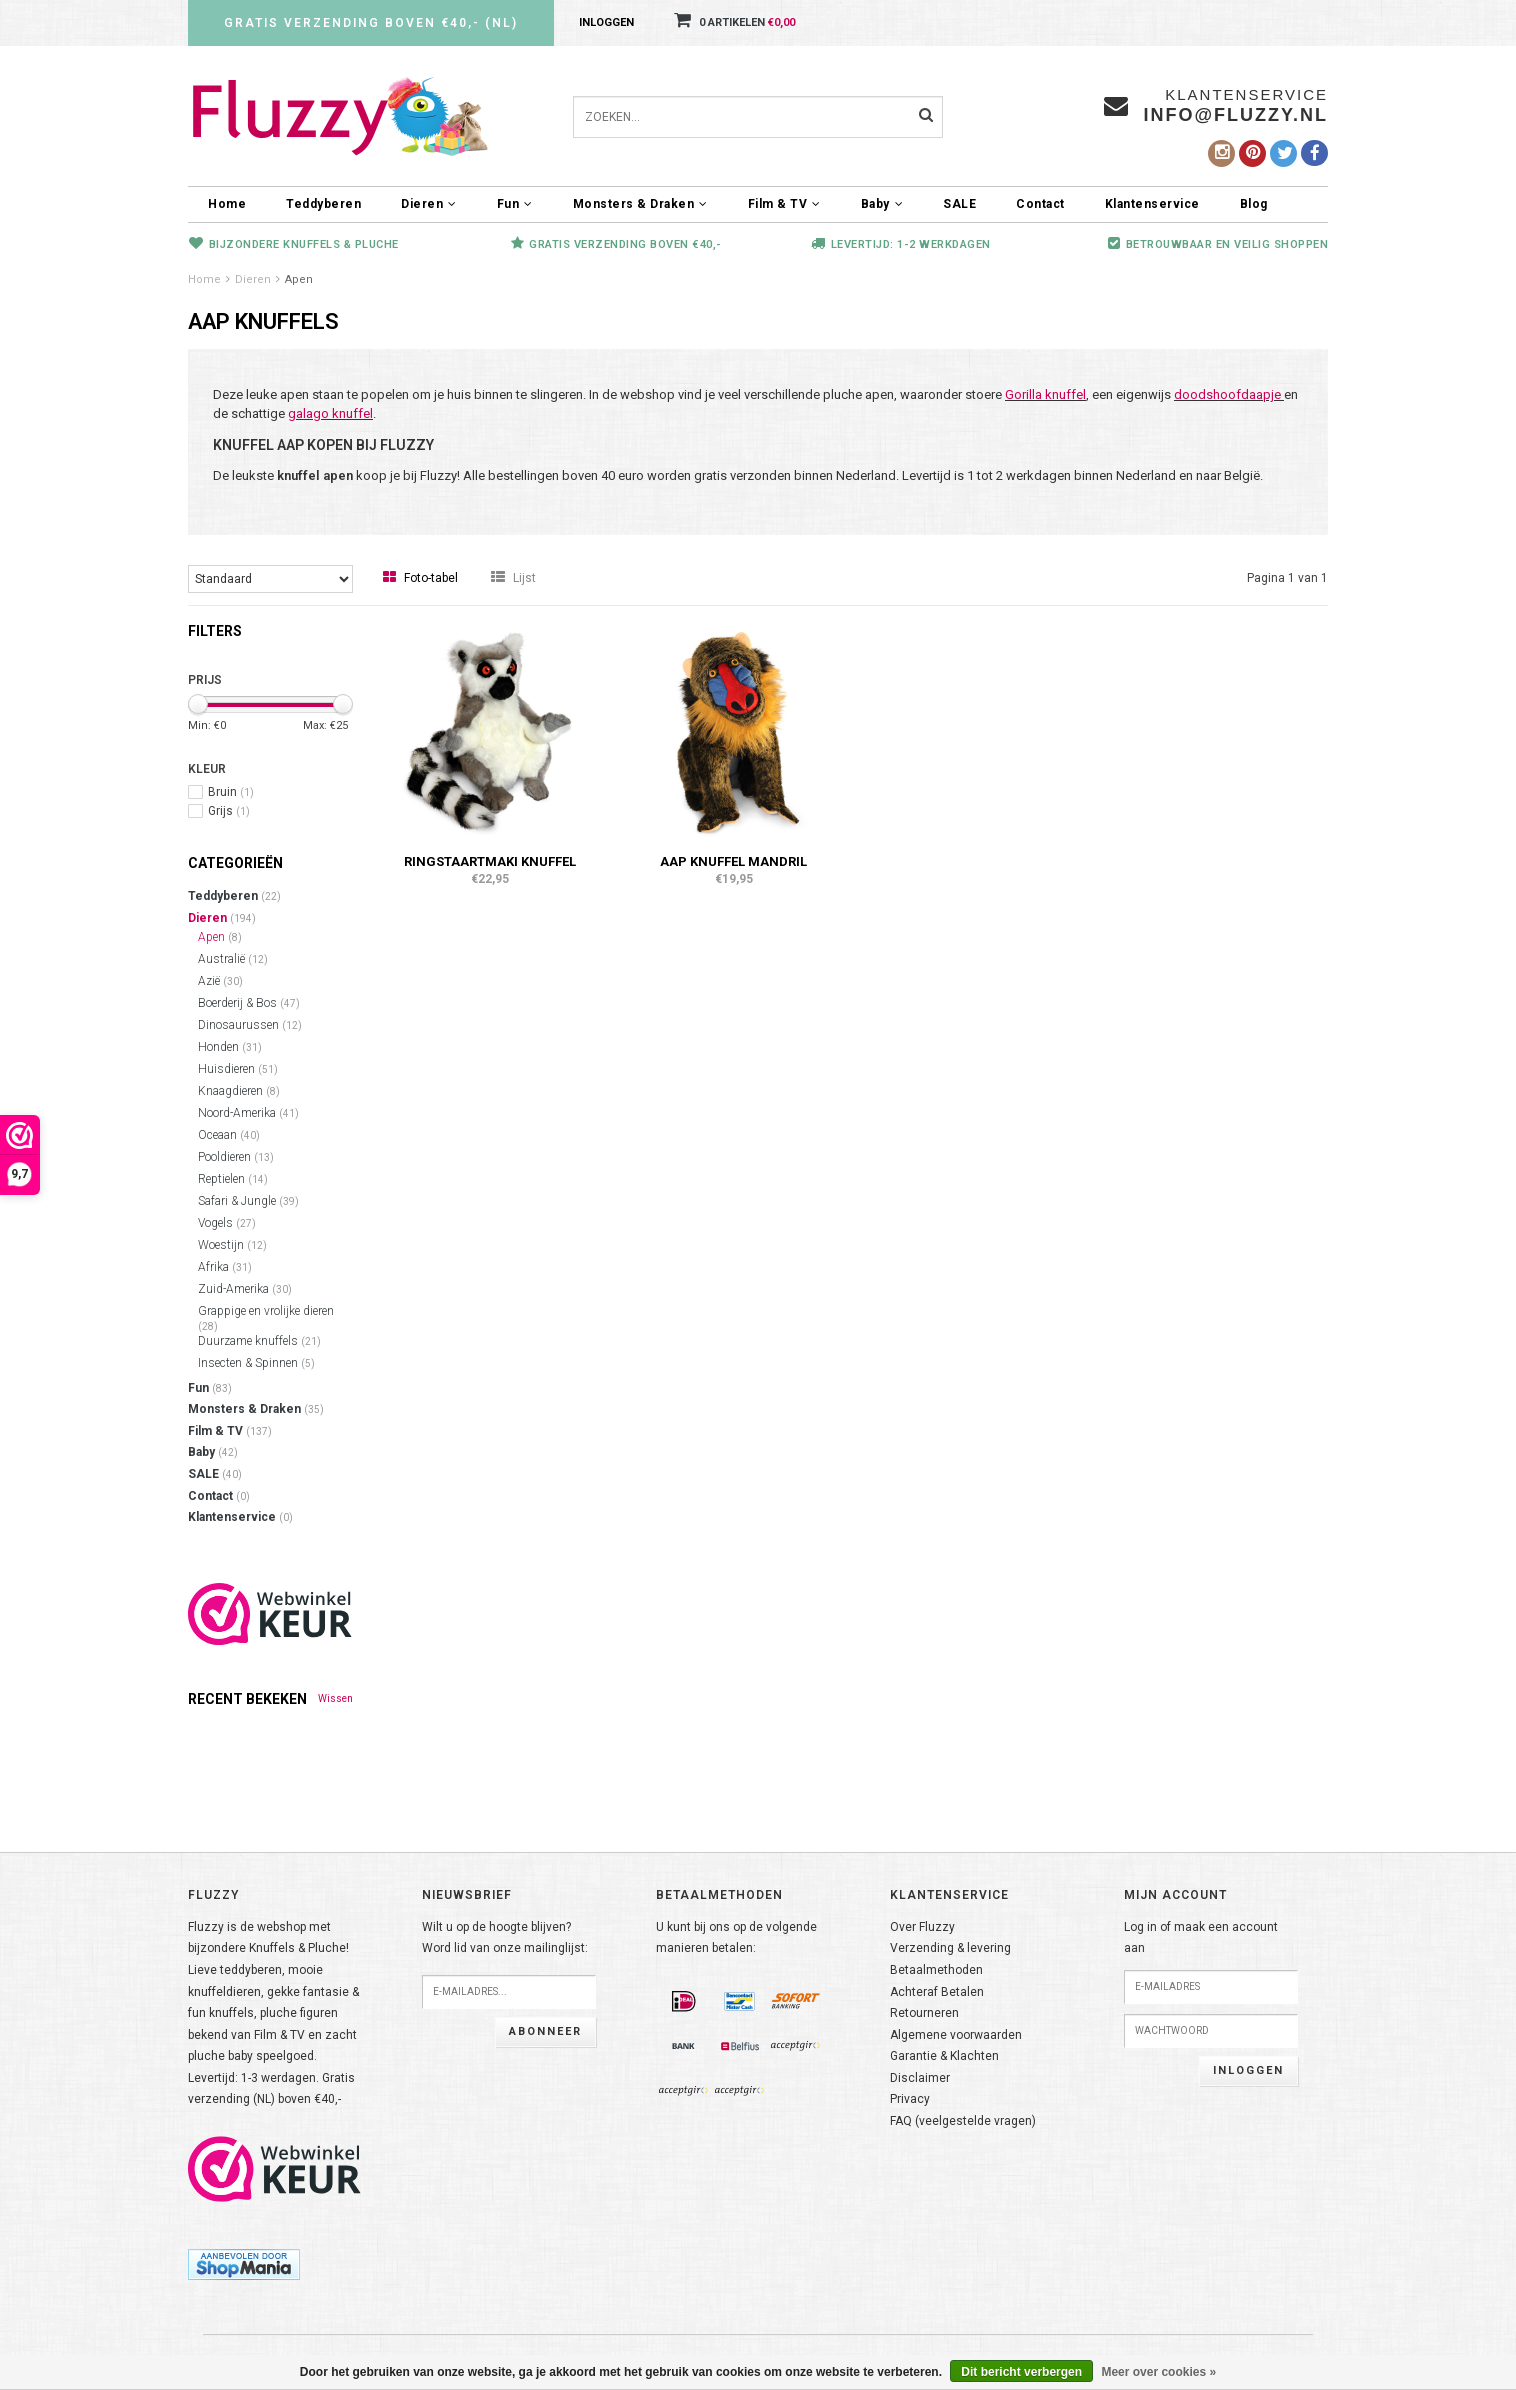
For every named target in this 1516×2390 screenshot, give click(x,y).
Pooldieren (236, 1157)
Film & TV (784, 204)
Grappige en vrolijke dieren (266, 1318)
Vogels (227, 1223)
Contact (1040, 204)
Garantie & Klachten (944, 2056)
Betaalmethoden (936, 1970)
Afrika (225, 1267)
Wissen (335, 1698)
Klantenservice (1152, 204)
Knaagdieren (239, 1091)
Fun (515, 204)
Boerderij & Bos (249, 1003)
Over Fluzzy (922, 1927)
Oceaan (229, 1135)
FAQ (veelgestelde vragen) (963, 2121)
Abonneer (545, 2031)
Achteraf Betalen (937, 1992)
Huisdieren (238, 1069)
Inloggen (606, 22)
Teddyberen (323, 204)
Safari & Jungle (248, 1201)
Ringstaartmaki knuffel (490, 861)
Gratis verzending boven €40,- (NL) (371, 23)
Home (227, 204)
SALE (959, 204)
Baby (882, 204)
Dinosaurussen (250, 1025)
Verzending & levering (950, 1948)
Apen (299, 279)
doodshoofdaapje (1227, 394)
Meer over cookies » (1158, 2372)
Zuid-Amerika (245, 1289)
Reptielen (233, 1179)
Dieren (429, 204)
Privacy (910, 2099)
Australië (233, 959)
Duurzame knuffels (259, 1341)
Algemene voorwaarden (956, 2035)
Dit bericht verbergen (1021, 2372)
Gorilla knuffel (1045, 394)
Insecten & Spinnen (256, 1363)
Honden (230, 1047)
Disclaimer (920, 2078)
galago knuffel (330, 413)
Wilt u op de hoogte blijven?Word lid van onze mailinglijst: (505, 1938)
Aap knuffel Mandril (733, 861)
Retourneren (924, 2013)
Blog (1254, 204)
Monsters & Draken (640, 204)
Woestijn (232, 1245)
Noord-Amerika (248, 1113)
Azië (220, 981)
